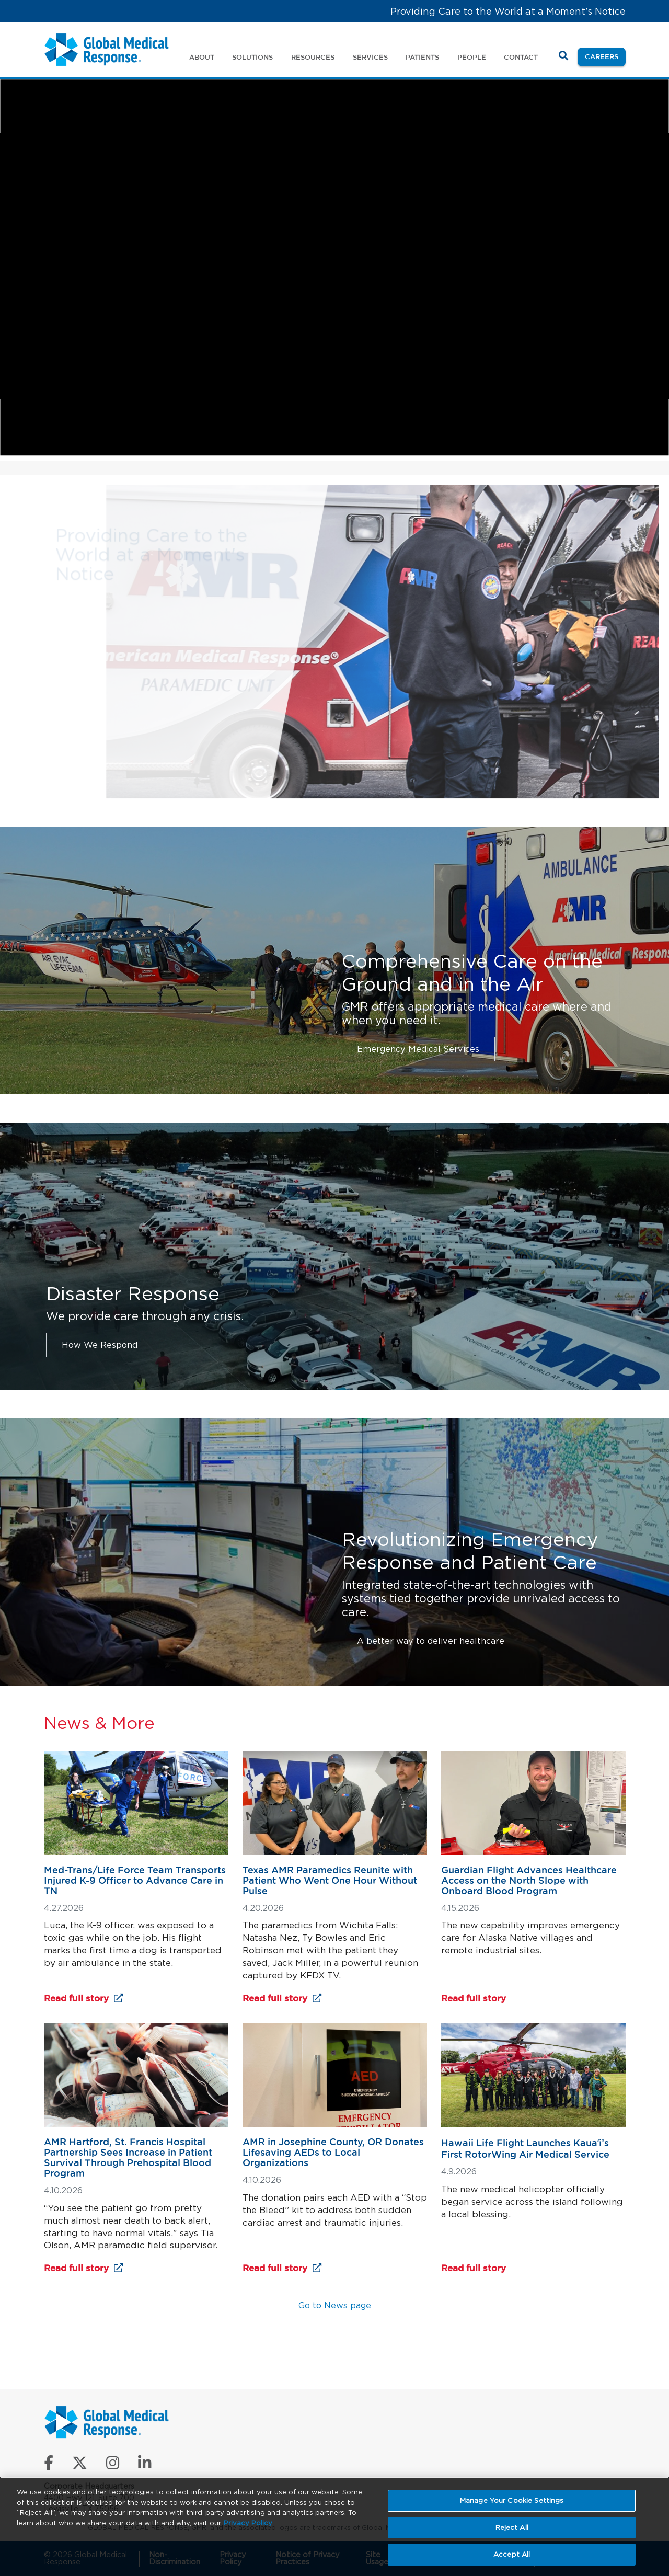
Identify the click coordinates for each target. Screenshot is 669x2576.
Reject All (511, 2528)
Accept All (511, 2554)
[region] (334, 2526)
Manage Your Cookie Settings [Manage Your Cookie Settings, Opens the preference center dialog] (512, 2500)
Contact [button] (521, 57)
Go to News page (334, 2305)
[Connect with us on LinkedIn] (144, 2465)
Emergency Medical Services (418, 1049)
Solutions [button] (252, 57)
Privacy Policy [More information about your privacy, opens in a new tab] (248, 2523)
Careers (605, 55)
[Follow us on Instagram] (112, 2465)
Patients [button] (422, 57)
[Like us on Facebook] (48, 2465)
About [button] (201, 57)
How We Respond (99, 1344)
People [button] (471, 57)
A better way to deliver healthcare (430, 1640)
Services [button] (370, 57)
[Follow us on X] (79, 2465)
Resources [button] (312, 57)
